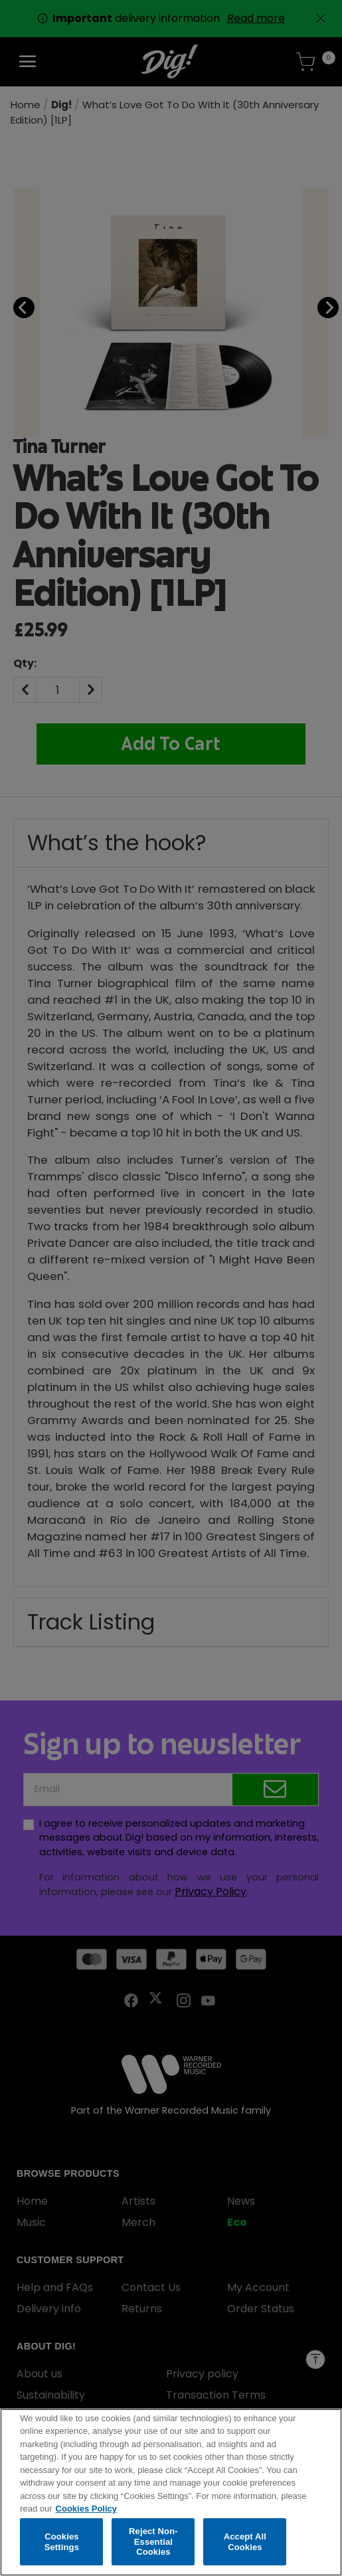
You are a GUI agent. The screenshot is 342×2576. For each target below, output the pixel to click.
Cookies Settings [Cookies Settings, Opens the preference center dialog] (61, 2544)
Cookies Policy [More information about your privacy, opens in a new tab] (86, 2512)
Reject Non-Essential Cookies (153, 2545)
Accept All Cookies (245, 2544)
